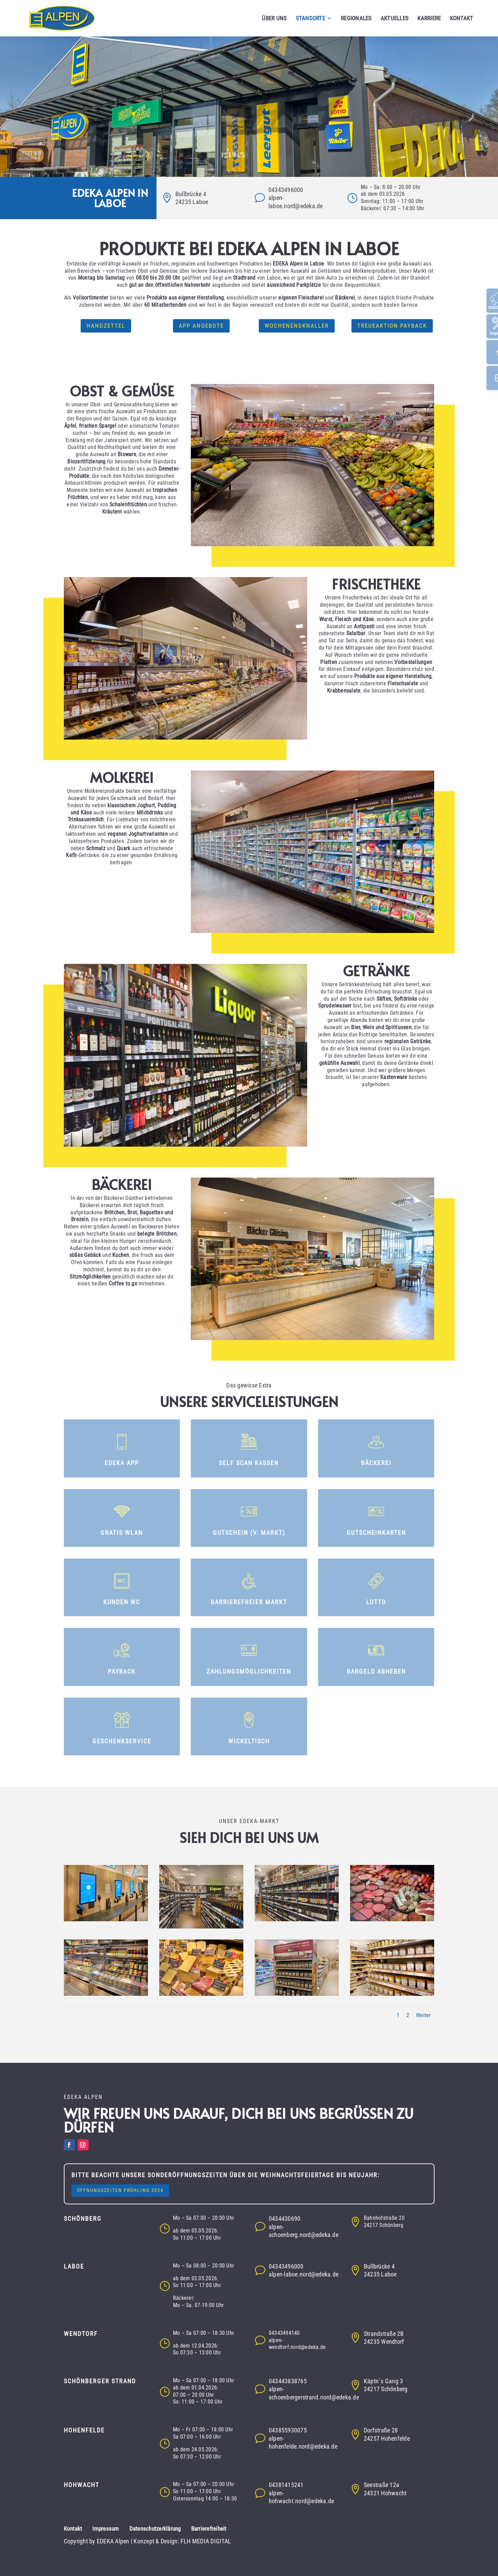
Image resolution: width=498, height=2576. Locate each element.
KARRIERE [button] (429, 19)
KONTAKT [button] (461, 19)
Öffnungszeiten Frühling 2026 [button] (120, 2190)
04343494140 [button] (284, 2333)
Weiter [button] (423, 2015)
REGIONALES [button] (356, 19)
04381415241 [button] (286, 2484)
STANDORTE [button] (310, 19)
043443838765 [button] (288, 2381)
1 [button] (398, 2015)
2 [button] (407, 2015)
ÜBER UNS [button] (274, 19)
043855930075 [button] (288, 2430)
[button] (69, 17)
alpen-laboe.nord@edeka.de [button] (303, 2274)
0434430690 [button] (285, 2218)
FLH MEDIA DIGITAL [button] (206, 2541)
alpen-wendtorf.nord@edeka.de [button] (297, 2344)
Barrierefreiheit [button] (209, 2529)
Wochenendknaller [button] (297, 325)
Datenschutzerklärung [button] (155, 2529)
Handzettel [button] (105, 325)
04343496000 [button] (285, 189)
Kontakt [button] (73, 2529)
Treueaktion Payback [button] (392, 325)
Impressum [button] (105, 2529)
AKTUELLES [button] (394, 19)
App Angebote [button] (201, 325)
